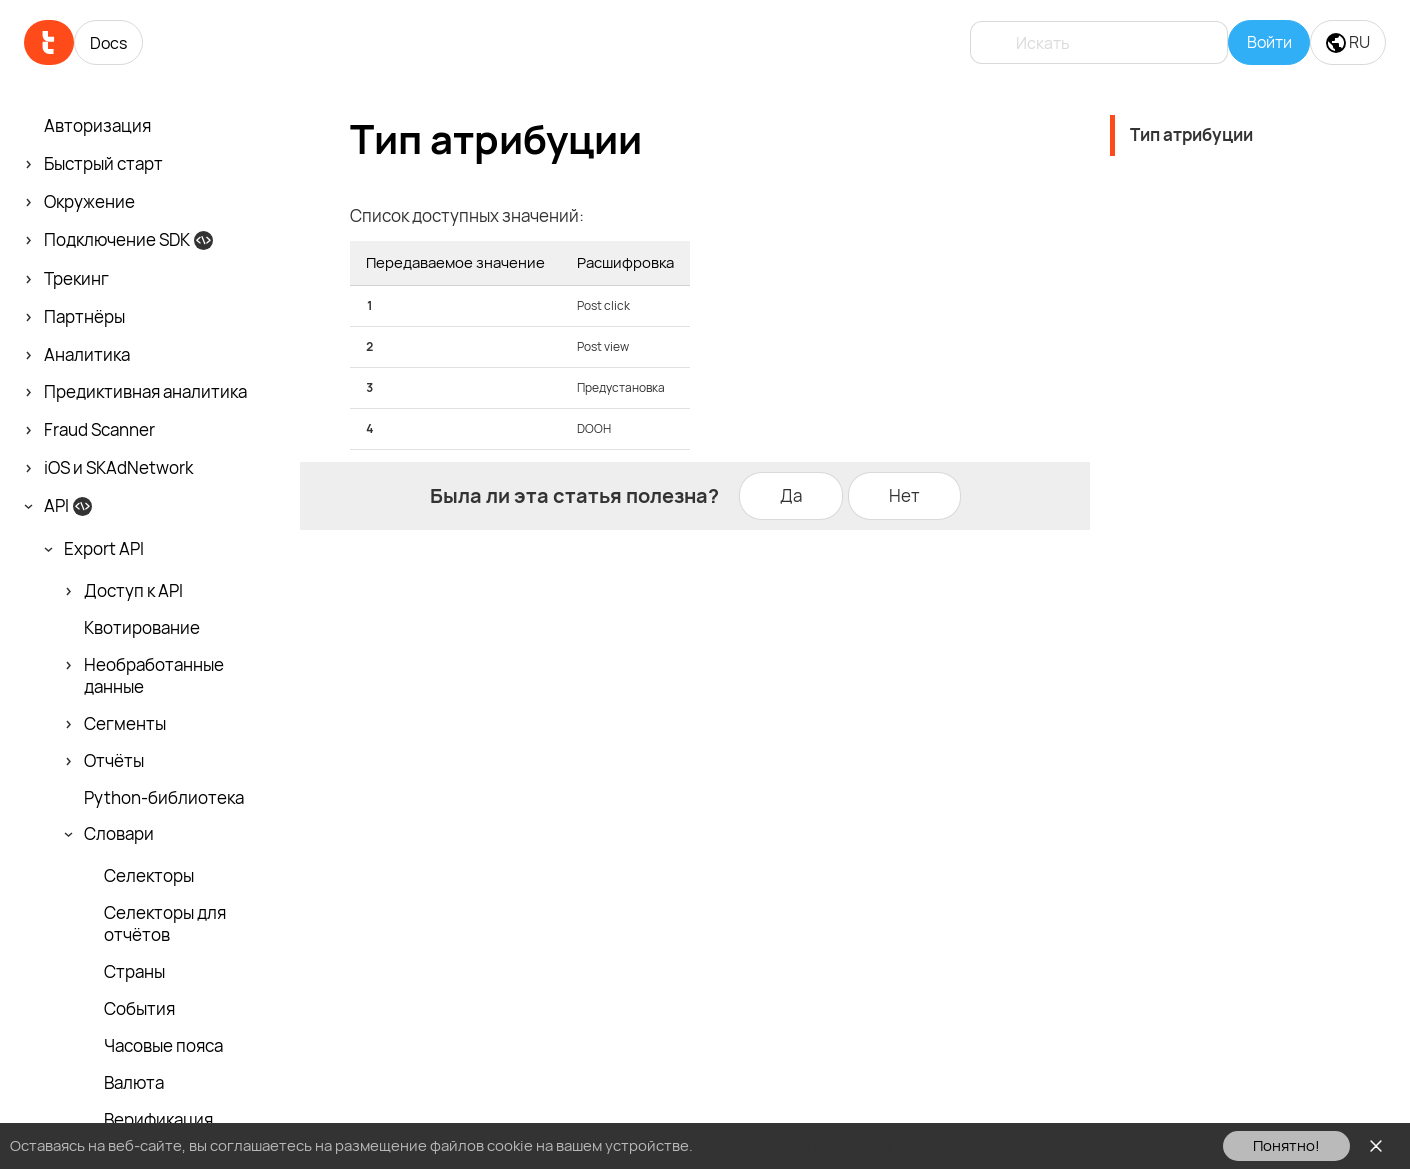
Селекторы (149, 876)
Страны (134, 972)
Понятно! (1286, 1145)
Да (791, 495)
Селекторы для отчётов (165, 924)
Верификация (158, 1120)
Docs (108, 43)
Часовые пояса (163, 1046)
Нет (904, 495)
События (139, 1009)
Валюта (134, 1083)
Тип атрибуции (1191, 134)
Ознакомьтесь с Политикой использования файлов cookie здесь (926, 1145)
